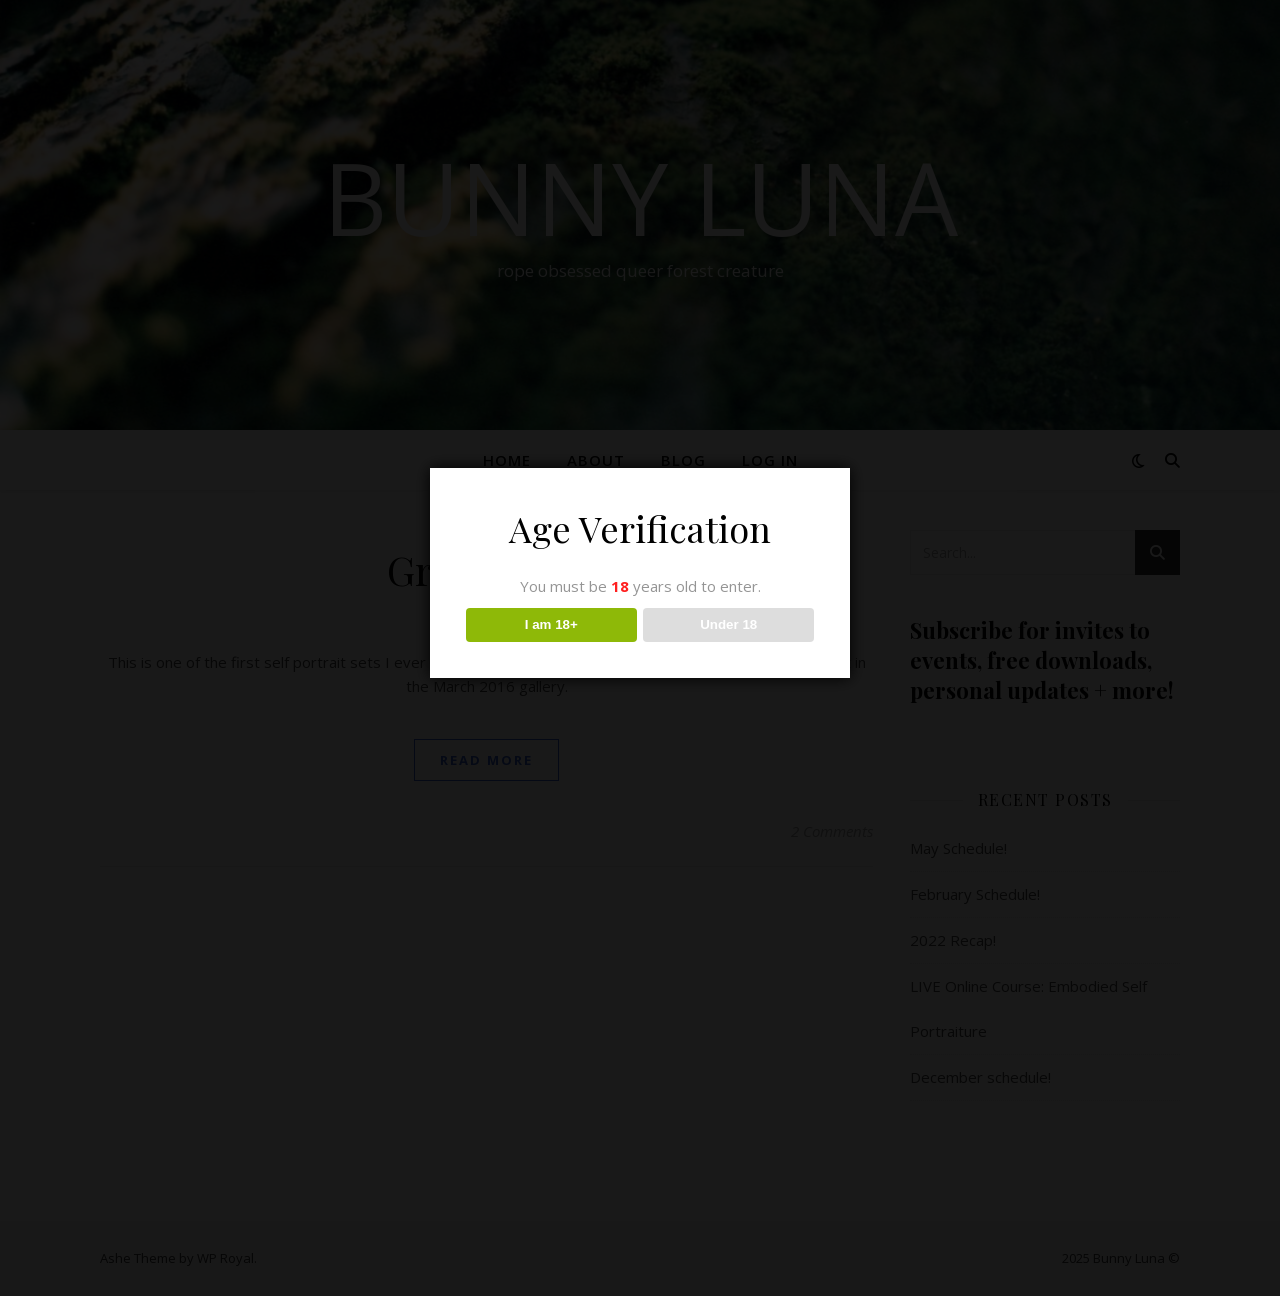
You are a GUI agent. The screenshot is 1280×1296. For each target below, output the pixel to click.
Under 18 (728, 624)
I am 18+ (551, 624)
